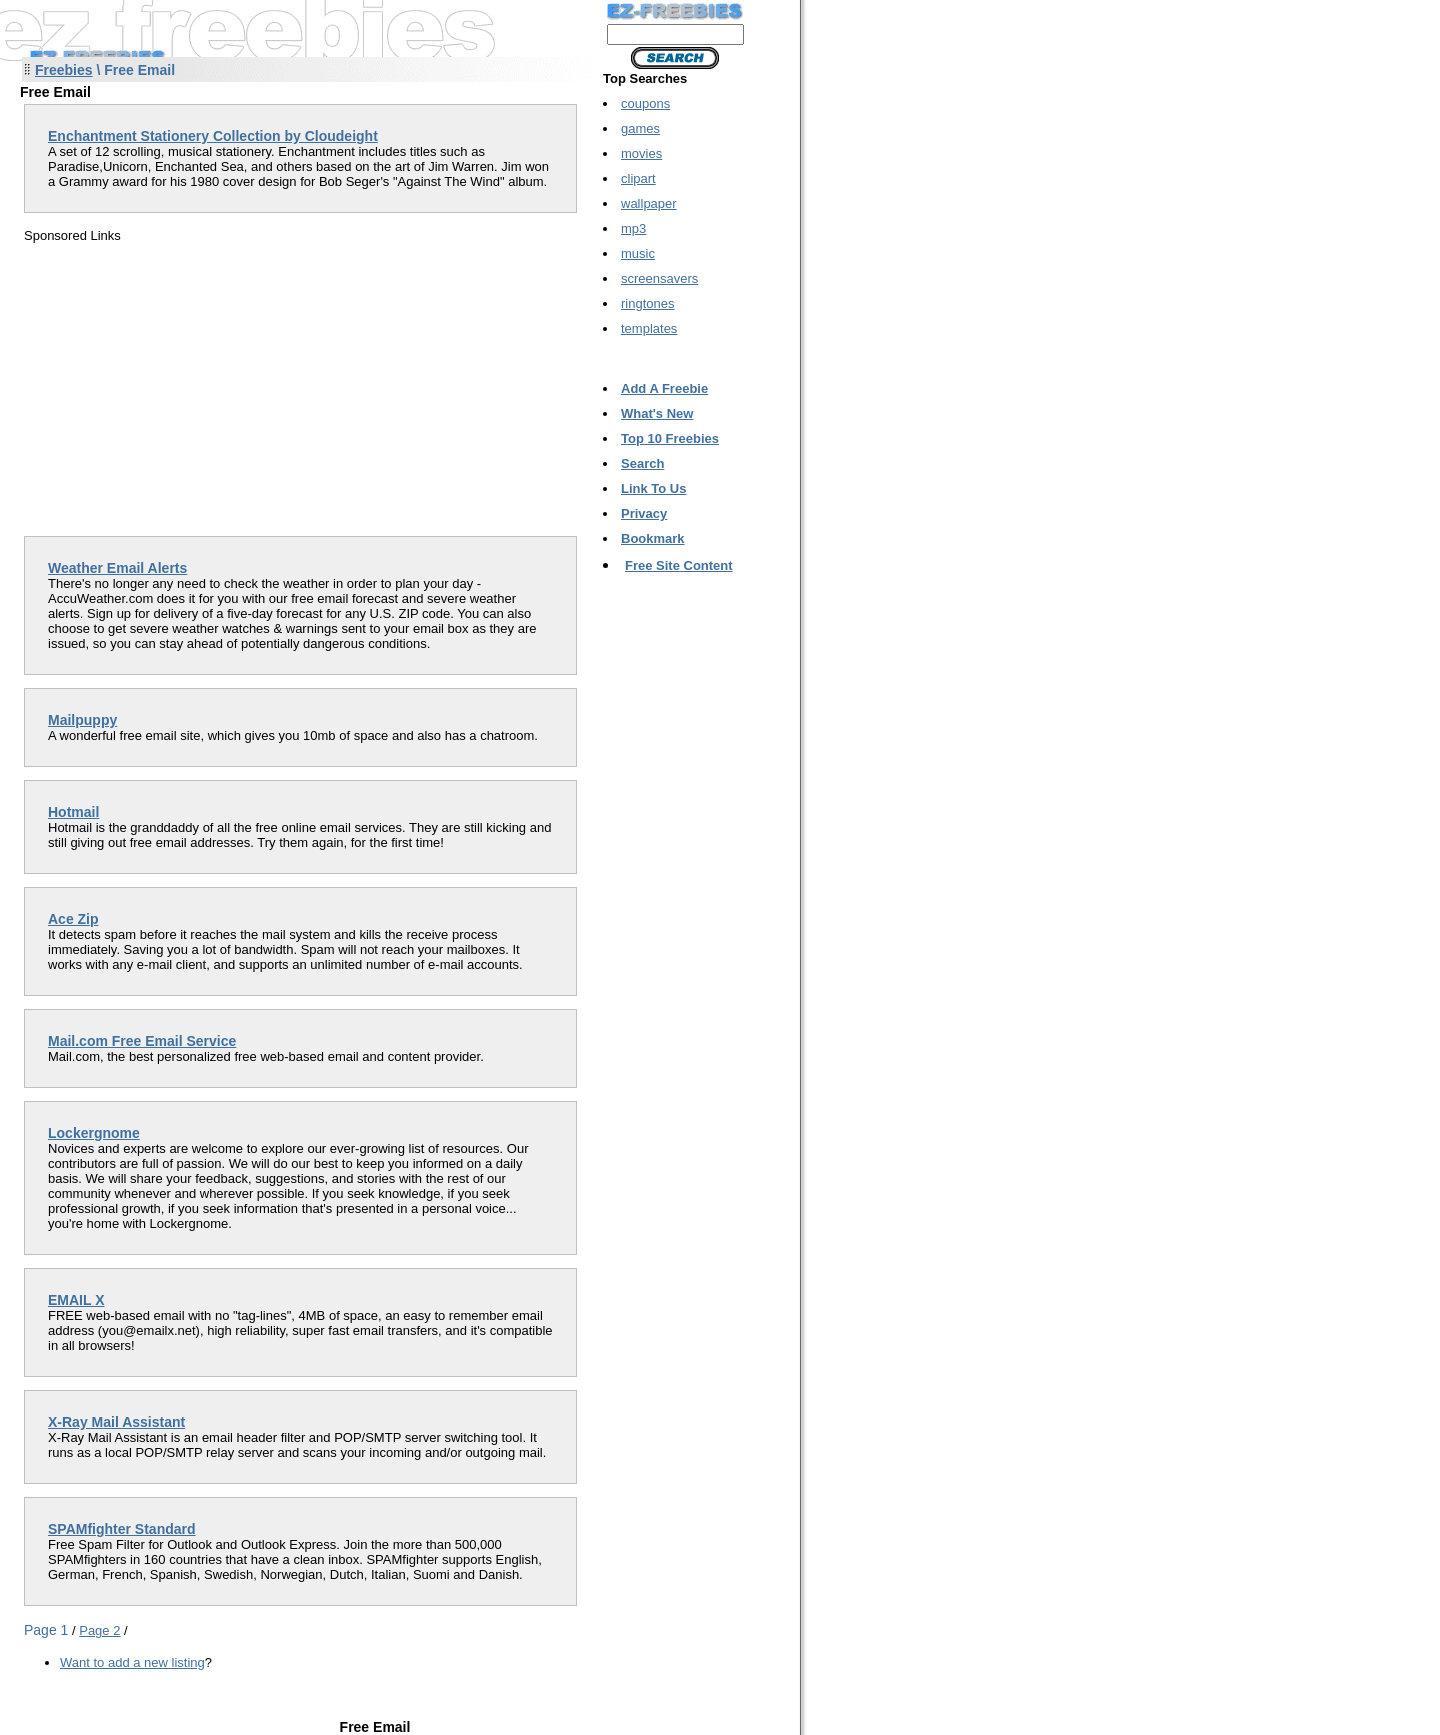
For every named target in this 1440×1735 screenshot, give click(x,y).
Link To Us (653, 488)
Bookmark (653, 538)
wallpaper (649, 203)
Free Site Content (679, 565)
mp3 (633, 228)
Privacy (644, 513)
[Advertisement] (192, 383)
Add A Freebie (664, 388)
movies (641, 153)
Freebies (64, 70)
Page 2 (99, 1630)
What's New (657, 413)
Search (642, 463)
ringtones (647, 303)
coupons (645, 103)
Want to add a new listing (132, 1662)
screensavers (659, 278)
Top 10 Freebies (670, 438)
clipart (638, 178)
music (638, 253)
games (640, 128)
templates (649, 328)
